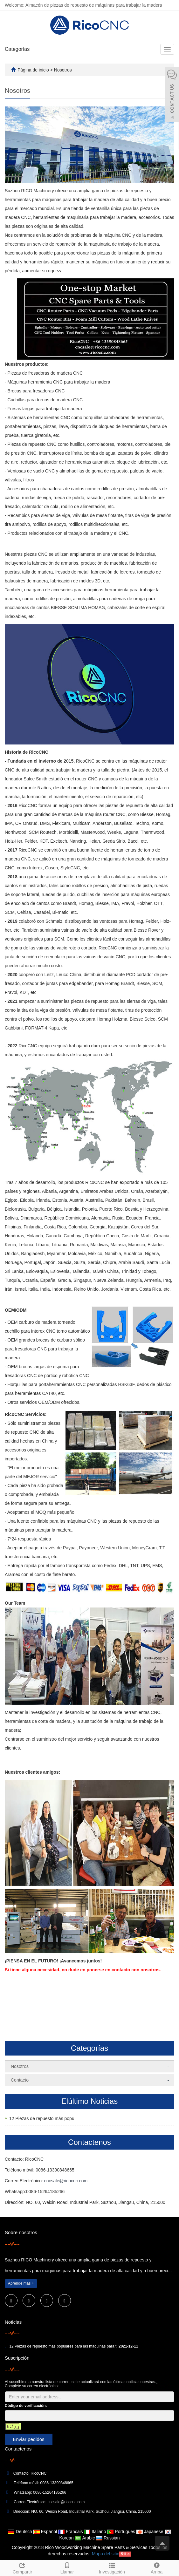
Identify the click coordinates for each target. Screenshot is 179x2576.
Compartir (22, 2567)
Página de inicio (33, 69)
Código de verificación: (26, 2405)
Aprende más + (21, 2283)
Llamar (67, 2567)
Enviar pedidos (28, 2439)
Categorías (17, 49)
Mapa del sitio (105, 2553)
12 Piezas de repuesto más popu (41, 2118)
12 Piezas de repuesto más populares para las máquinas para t (62, 2346)
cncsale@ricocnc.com (65, 2180)
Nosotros (63, 69)
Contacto (20, 2080)
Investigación (112, 2567)
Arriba (156, 2567)
